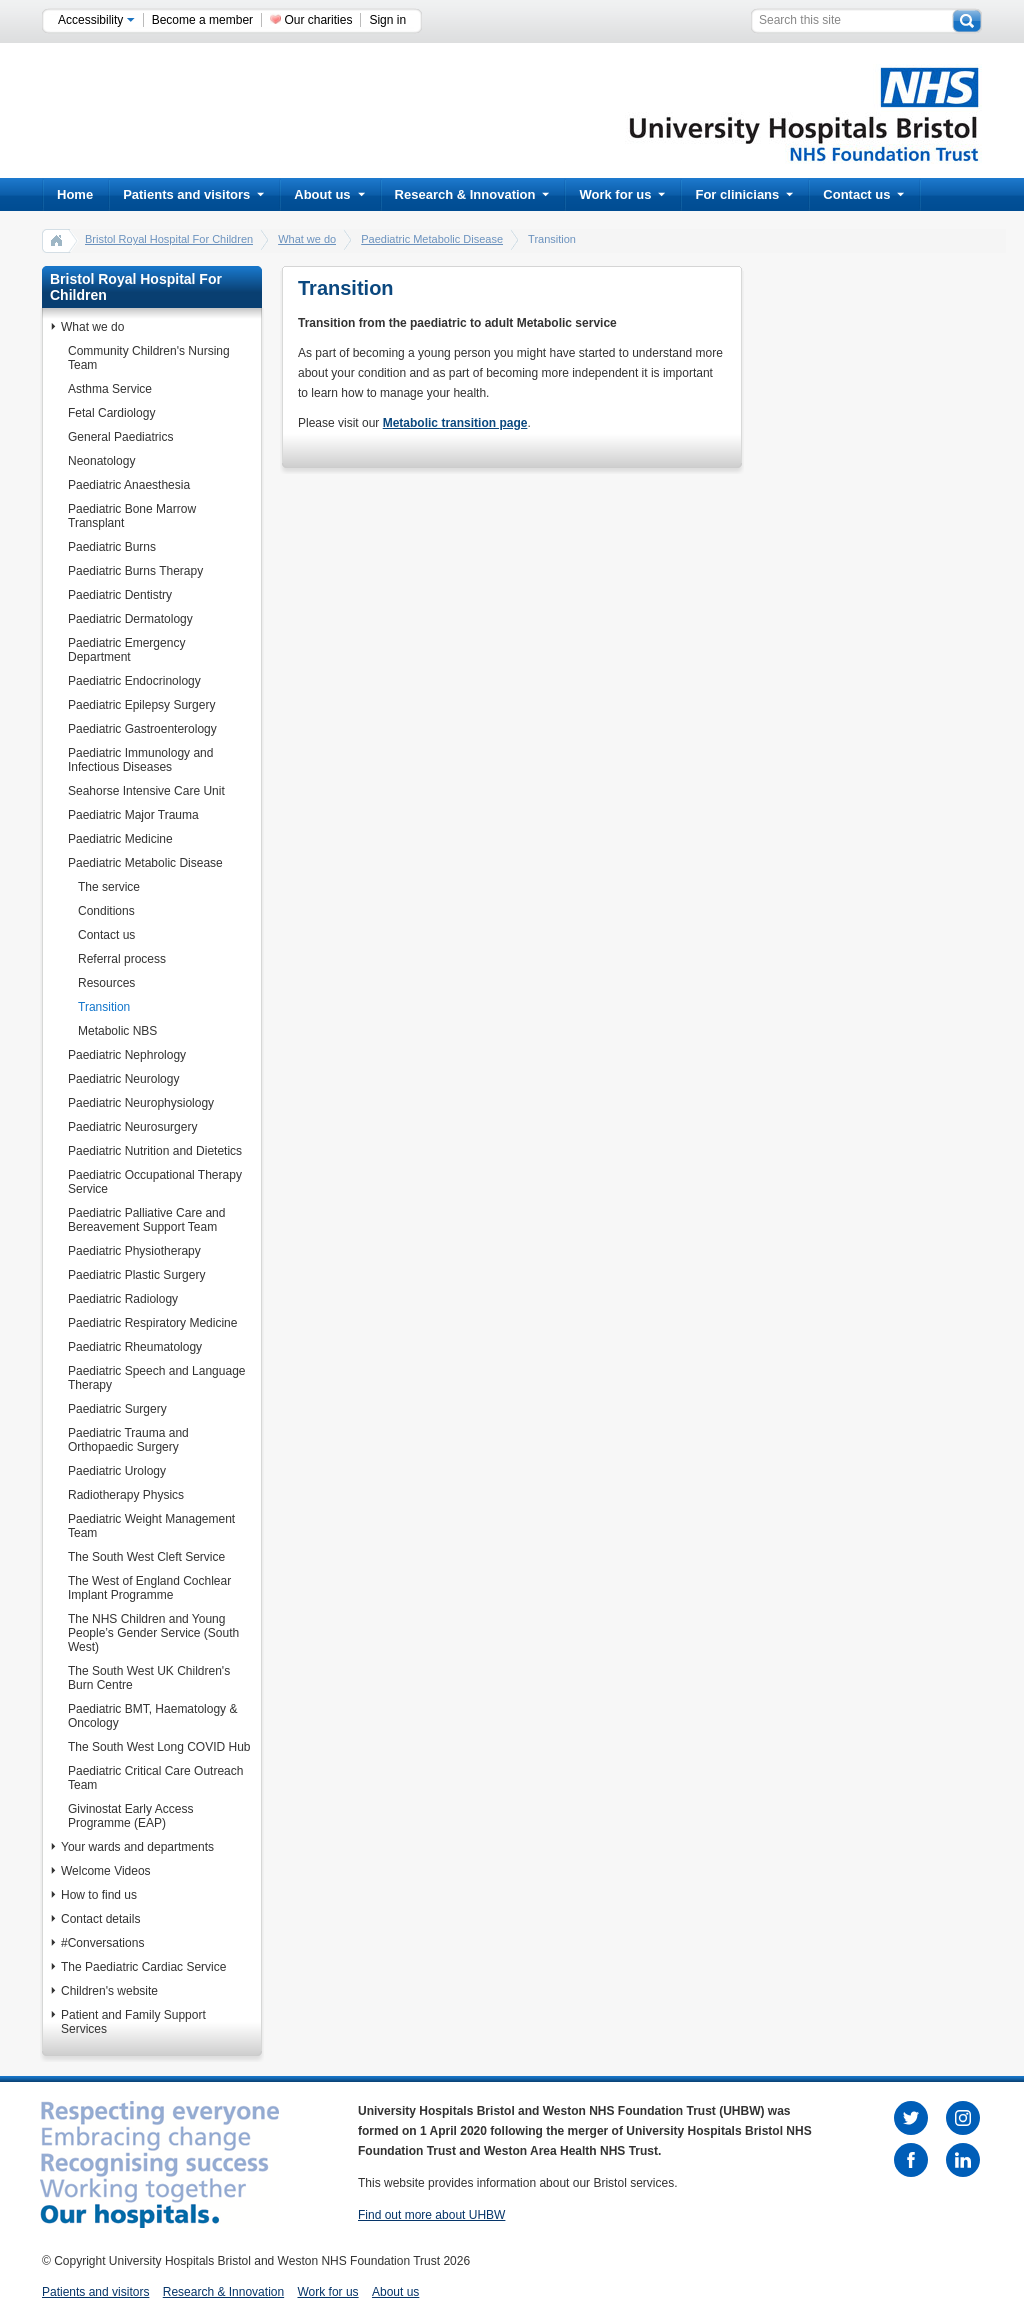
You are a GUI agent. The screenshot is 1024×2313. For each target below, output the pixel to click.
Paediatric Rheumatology (135, 1347)
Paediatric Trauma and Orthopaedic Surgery (128, 1440)
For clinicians (744, 194)
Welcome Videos (106, 1871)
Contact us (863, 194)
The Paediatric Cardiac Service (143, 1967)
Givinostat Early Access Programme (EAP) (130, 1816)
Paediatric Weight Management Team (151, 1526)
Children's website (109, 1991)
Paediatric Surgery (117, 1409)
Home (75, 194)
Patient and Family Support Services (133, 2022)
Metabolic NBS (117, 1031)
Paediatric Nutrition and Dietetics (155, 1151)
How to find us (99, 1895)
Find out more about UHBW (431, 2215)
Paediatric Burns (112, 547)
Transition (104, 1007)
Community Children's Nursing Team (149, 358)
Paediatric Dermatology (130, 619)
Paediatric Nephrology (127, 1055)
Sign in (387, 20)
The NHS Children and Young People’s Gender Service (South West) (153, 1633)
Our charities (318, 20)
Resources (106, 983)
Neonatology (101, 461)
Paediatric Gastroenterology (142, 729)
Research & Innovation (472, 194)
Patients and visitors (193, 194)
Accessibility (96, 20)
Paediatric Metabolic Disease (432, 239)
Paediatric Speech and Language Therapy (156, 1378)
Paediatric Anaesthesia (129, 485)
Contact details (100, 1919)
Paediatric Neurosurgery (132, 1127)
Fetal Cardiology (111, 413)
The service (109, 887)
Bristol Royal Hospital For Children (169, 239)
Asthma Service (110, 389)
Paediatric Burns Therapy (135, 571)
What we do (307, 239)
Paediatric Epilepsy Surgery (141, 705)
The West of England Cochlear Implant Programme (149, 1588)
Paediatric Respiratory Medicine (152, 1323)
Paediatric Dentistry (120, 595)
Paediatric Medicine (120, 839)
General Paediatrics (120, 437)
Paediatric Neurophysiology (141, 1103)
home (57, 240)
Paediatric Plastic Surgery (136, 1275)
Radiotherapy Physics (126, 1495)
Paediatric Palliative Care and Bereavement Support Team (146, 1220)
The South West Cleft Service (146, 1557)
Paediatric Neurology (123, 1079)
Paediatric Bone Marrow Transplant (132, 516)
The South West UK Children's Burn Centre (149, 1678)
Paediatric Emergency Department (126, 650)
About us (329, 194)
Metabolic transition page (455, 423)
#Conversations (102, 1943)
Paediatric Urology (117, 1471)
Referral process (122, 959)
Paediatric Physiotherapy (134, 1251)
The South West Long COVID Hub (159, 1747)
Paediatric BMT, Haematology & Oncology (152, 1716)
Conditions (106, 911)
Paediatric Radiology (123, 1299)
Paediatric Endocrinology (134, 681)
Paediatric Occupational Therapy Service (155, 1182)
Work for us (622, 194)
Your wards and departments (137, 1847)
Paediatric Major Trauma (133, 815)
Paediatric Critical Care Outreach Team (155, 1778)
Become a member (202, 20)
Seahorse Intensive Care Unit (146, 791)
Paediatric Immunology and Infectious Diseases (140, 760)
